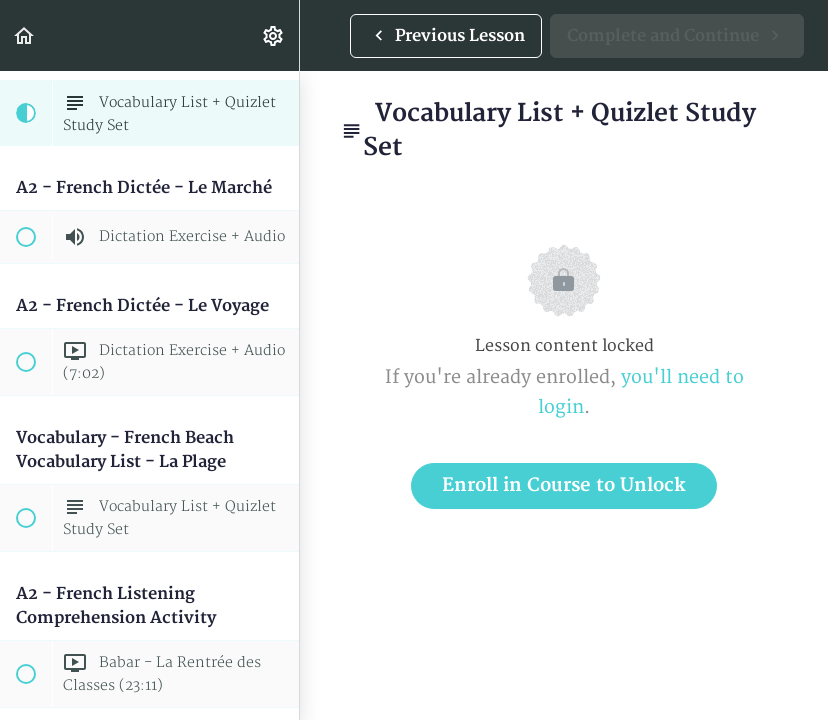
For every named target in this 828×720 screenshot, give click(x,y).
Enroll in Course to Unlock (564, 485)
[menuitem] (274, 35)
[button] (25, 35)
